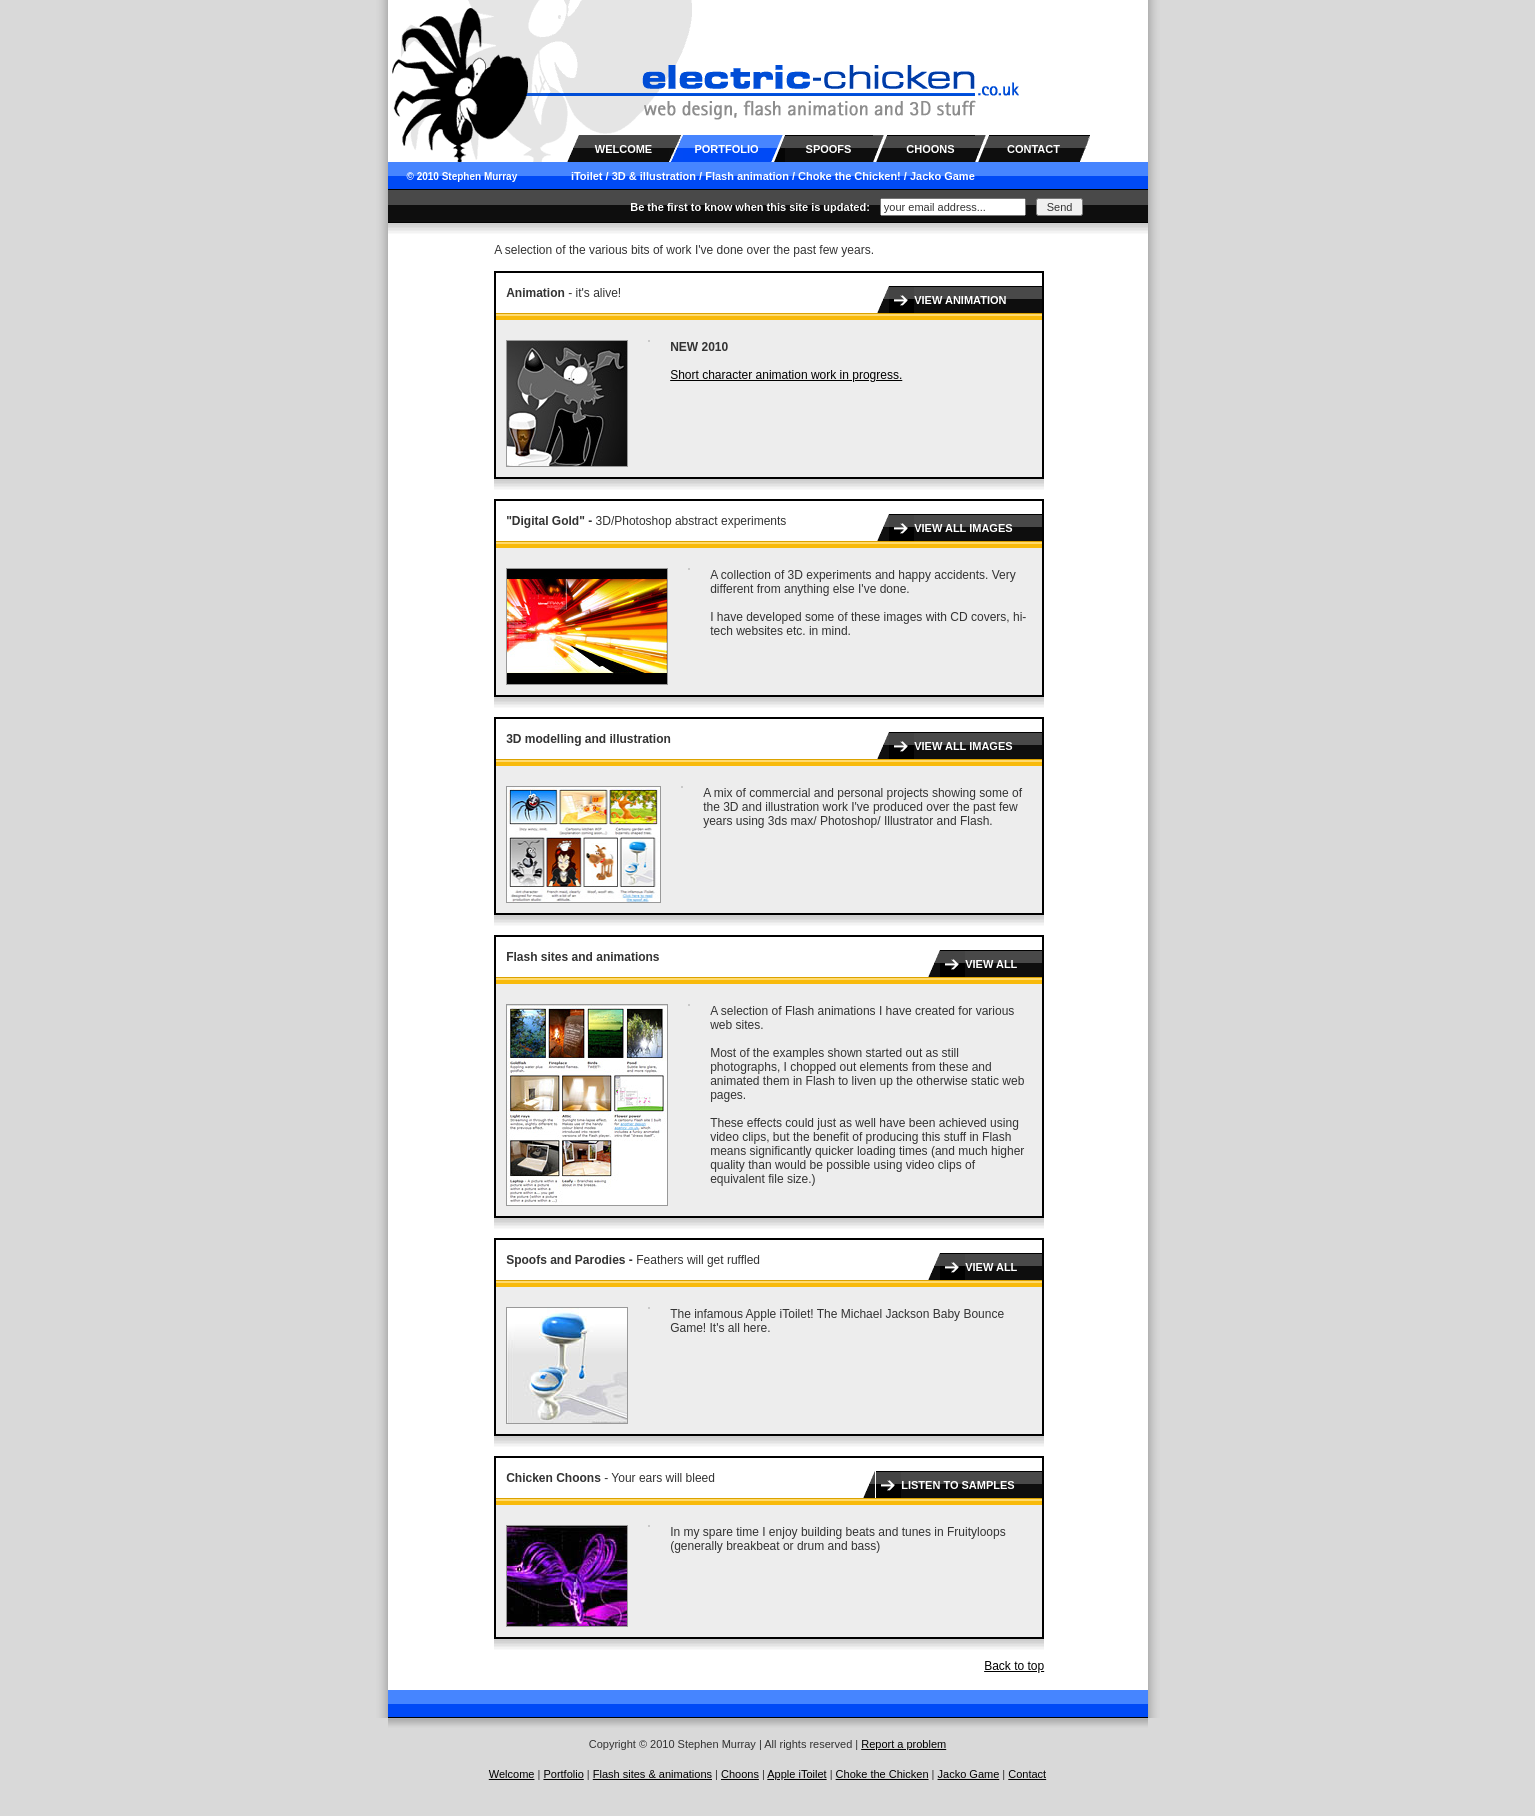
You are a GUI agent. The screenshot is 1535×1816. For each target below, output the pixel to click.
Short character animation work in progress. (786, 375)
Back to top (1014, 1666)
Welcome (512, 1774)
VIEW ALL (991, 964)
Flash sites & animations (652, 1774)
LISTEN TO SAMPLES (957, 1485)
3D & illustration (654, 176)
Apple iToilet (796, 1774)
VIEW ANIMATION (960, 300)
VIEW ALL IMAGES (963, 528)
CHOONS (930, 149)
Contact (1027, 1774)
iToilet (587, 176)
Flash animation (747, 176)
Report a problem (903, 1744)
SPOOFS (829, 149)
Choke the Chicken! (849, 176)
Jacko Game (942, 176)
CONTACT (1033, 149)
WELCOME (623, 149)
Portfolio (563, 1774)
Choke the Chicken (882, 1774)
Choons (740, 1774)
